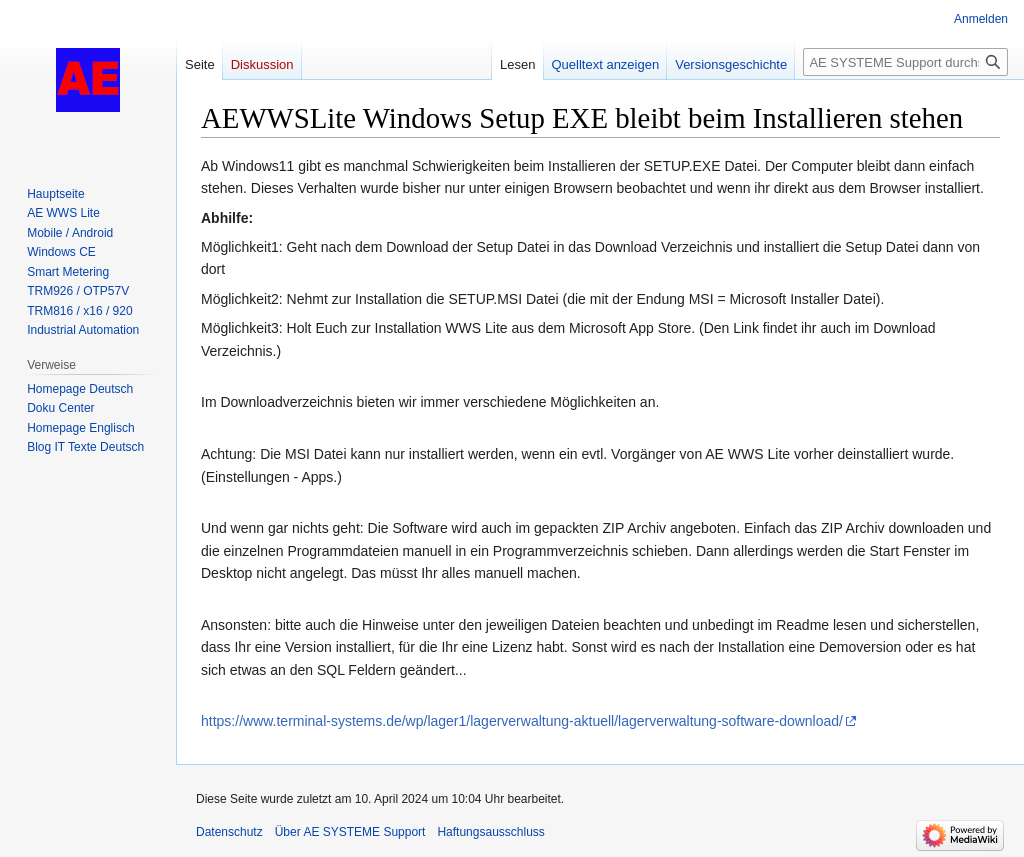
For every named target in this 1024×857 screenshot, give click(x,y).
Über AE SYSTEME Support (350, 832)
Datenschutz (229, 832)
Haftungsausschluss (490, 832)
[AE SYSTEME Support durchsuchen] (905, 62)
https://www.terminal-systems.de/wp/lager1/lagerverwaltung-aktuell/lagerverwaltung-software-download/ (522, 721)
